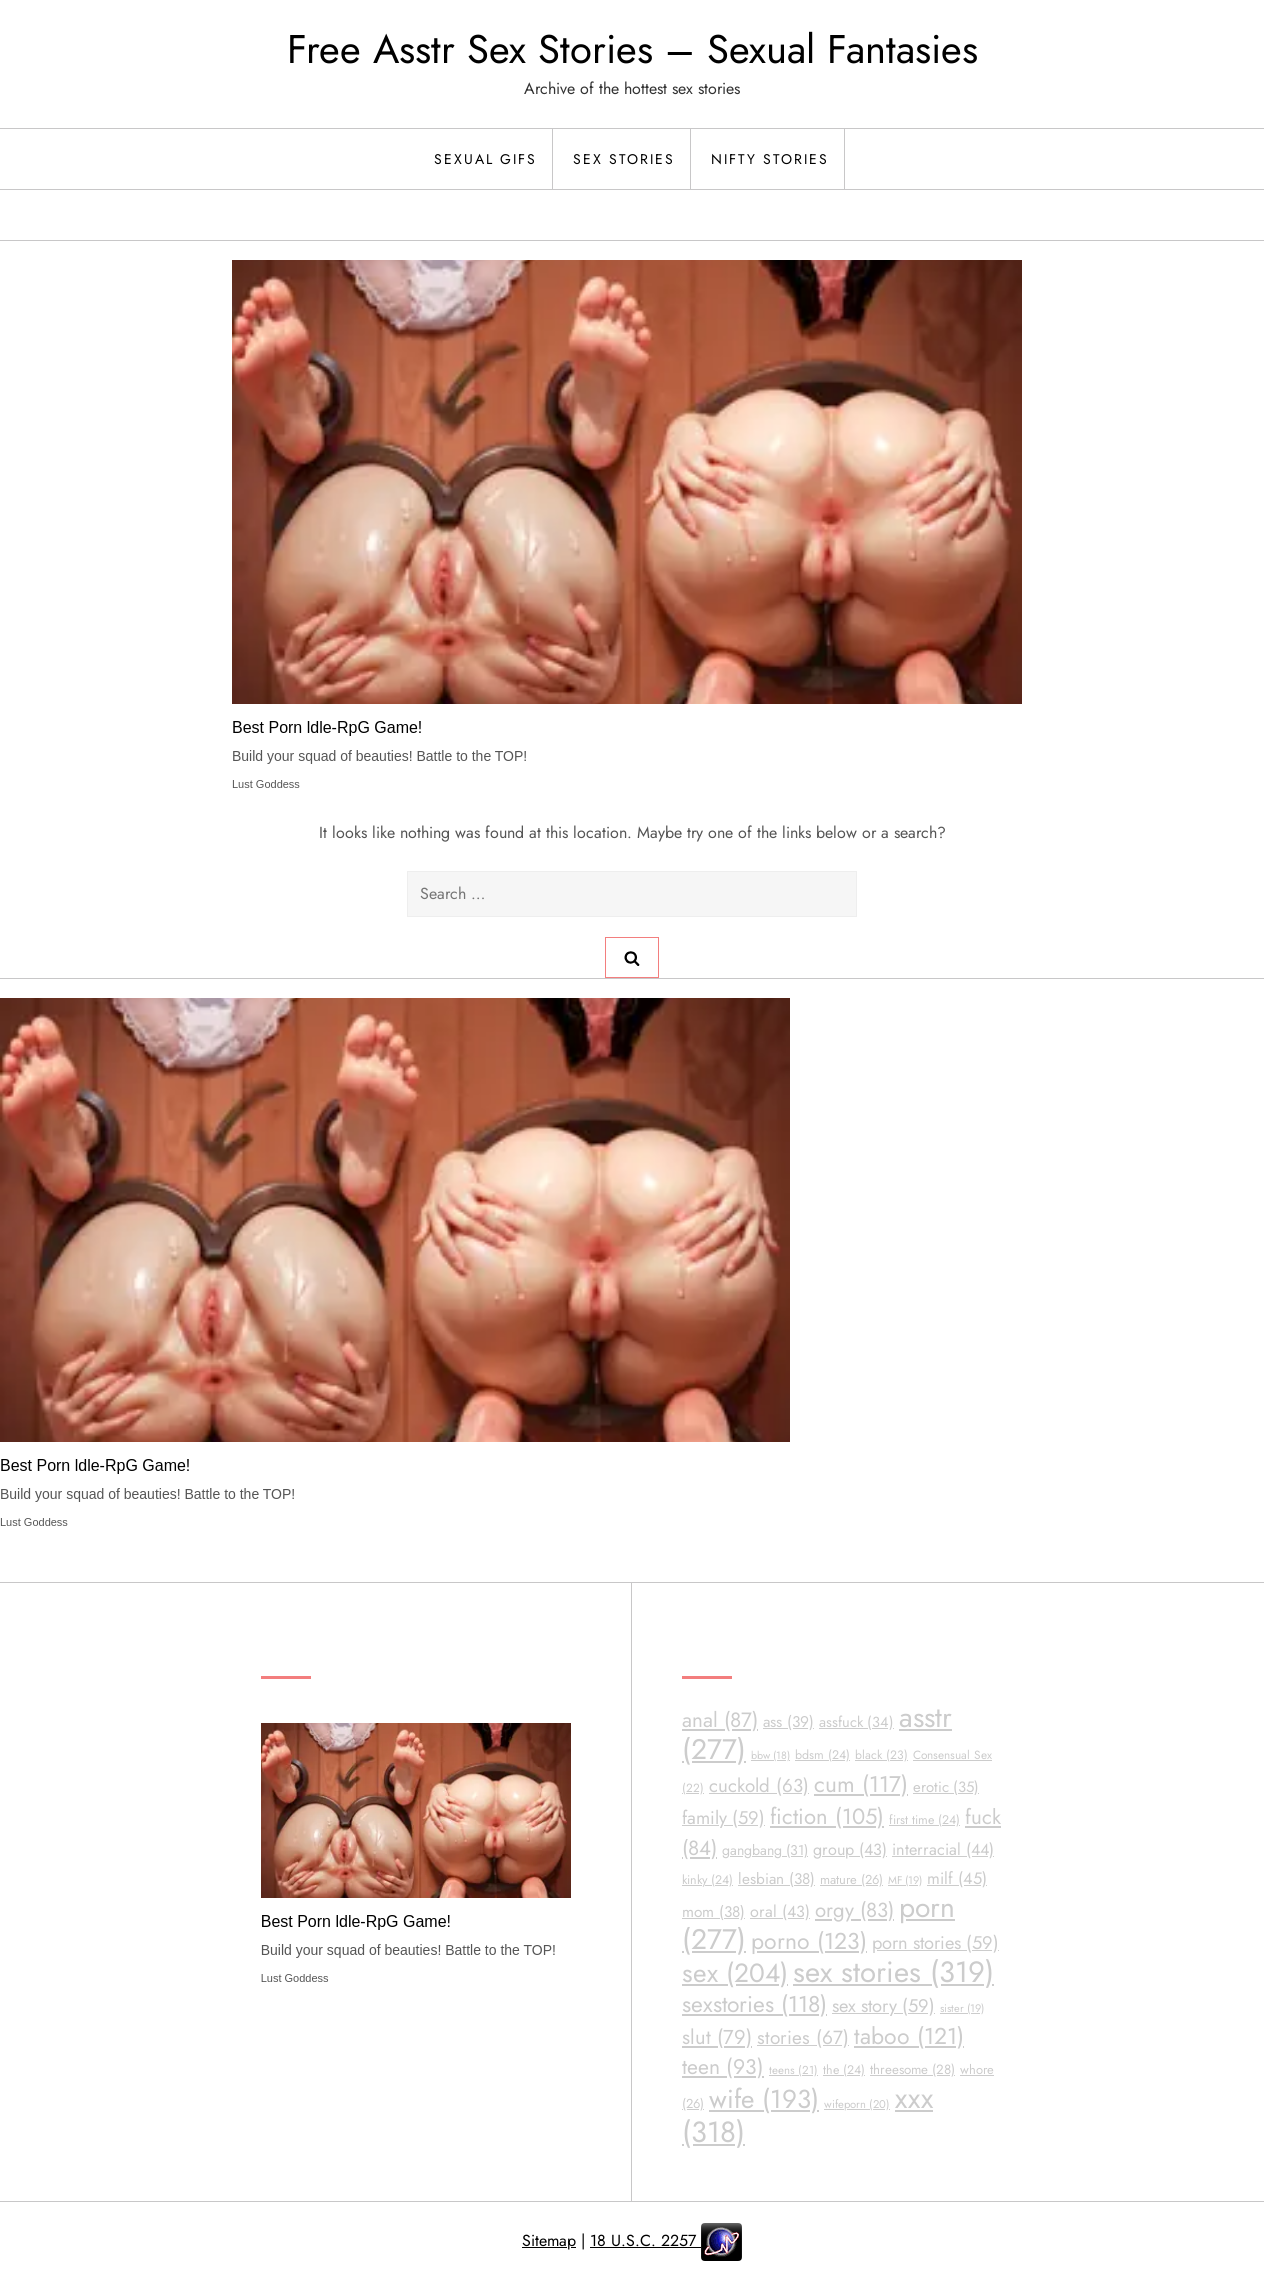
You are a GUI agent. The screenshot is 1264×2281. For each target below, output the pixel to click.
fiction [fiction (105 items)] (827, 1816)
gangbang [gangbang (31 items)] (765, 1850)
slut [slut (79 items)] (717, 2037)
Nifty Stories (770, 159)
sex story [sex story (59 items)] (883, 2005)
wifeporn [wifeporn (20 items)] (857, 2104)
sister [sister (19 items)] (962, 2008)
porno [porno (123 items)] (809, 1941)
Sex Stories (624, 159)
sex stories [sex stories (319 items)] (893, 1972)
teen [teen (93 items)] (723, 2066)
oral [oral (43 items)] (780, 1911)
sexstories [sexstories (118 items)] (754, 2004)
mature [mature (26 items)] (851, 1879)
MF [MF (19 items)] (905, 1880)
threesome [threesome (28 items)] (912, 2069)
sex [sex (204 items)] (735, 1973)
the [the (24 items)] (844, 2070)
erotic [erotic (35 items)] (946, 1787)
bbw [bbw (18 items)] (770, 1755)
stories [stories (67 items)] (803, 2037)
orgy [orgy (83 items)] (854, 1910)
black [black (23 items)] (881, 1755)
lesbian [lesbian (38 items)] (776, 1879)
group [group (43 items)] (850, 1849)
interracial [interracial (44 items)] (943, 1849)
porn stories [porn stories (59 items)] (935, 1942)
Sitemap (549, 2240)
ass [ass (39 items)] (788, 1721)
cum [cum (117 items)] (861, 1784)
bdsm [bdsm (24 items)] (822, 1755)
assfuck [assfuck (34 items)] (856, 1721)
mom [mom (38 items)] (713, 1912)
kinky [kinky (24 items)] (707, 1880)
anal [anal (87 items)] (720, 1720)
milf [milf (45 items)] (957, 1878)
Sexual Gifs (485, 159)
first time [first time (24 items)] (924, 1820)
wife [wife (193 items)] (764, 2099)
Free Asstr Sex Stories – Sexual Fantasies (632, 49)
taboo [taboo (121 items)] (909, 2036)
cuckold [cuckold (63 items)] (759, 1785)
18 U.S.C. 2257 (645, 2240)
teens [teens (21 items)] (793, 2070)
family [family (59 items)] (723, 1817)
